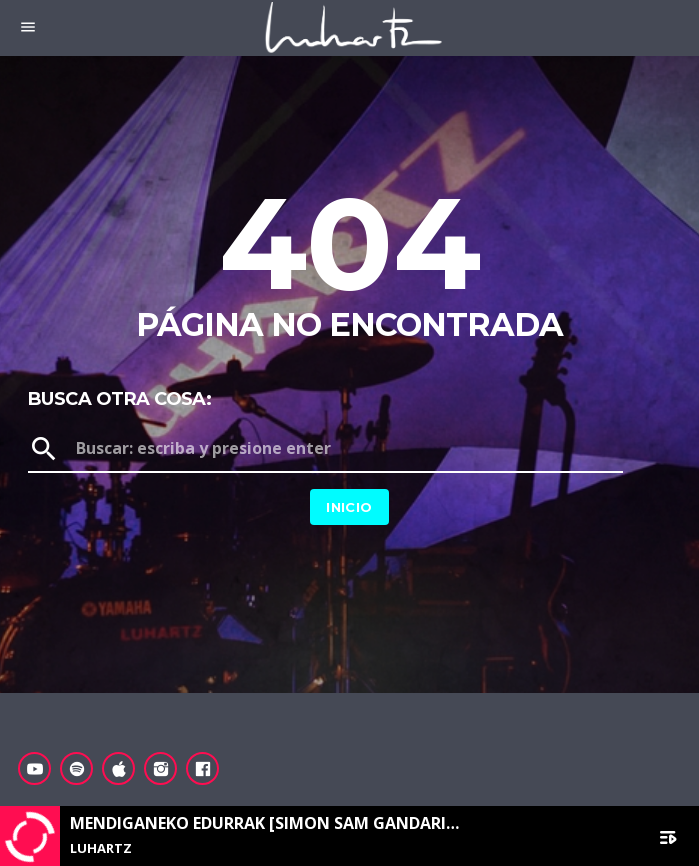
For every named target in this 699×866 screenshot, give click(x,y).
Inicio (349, 507)
